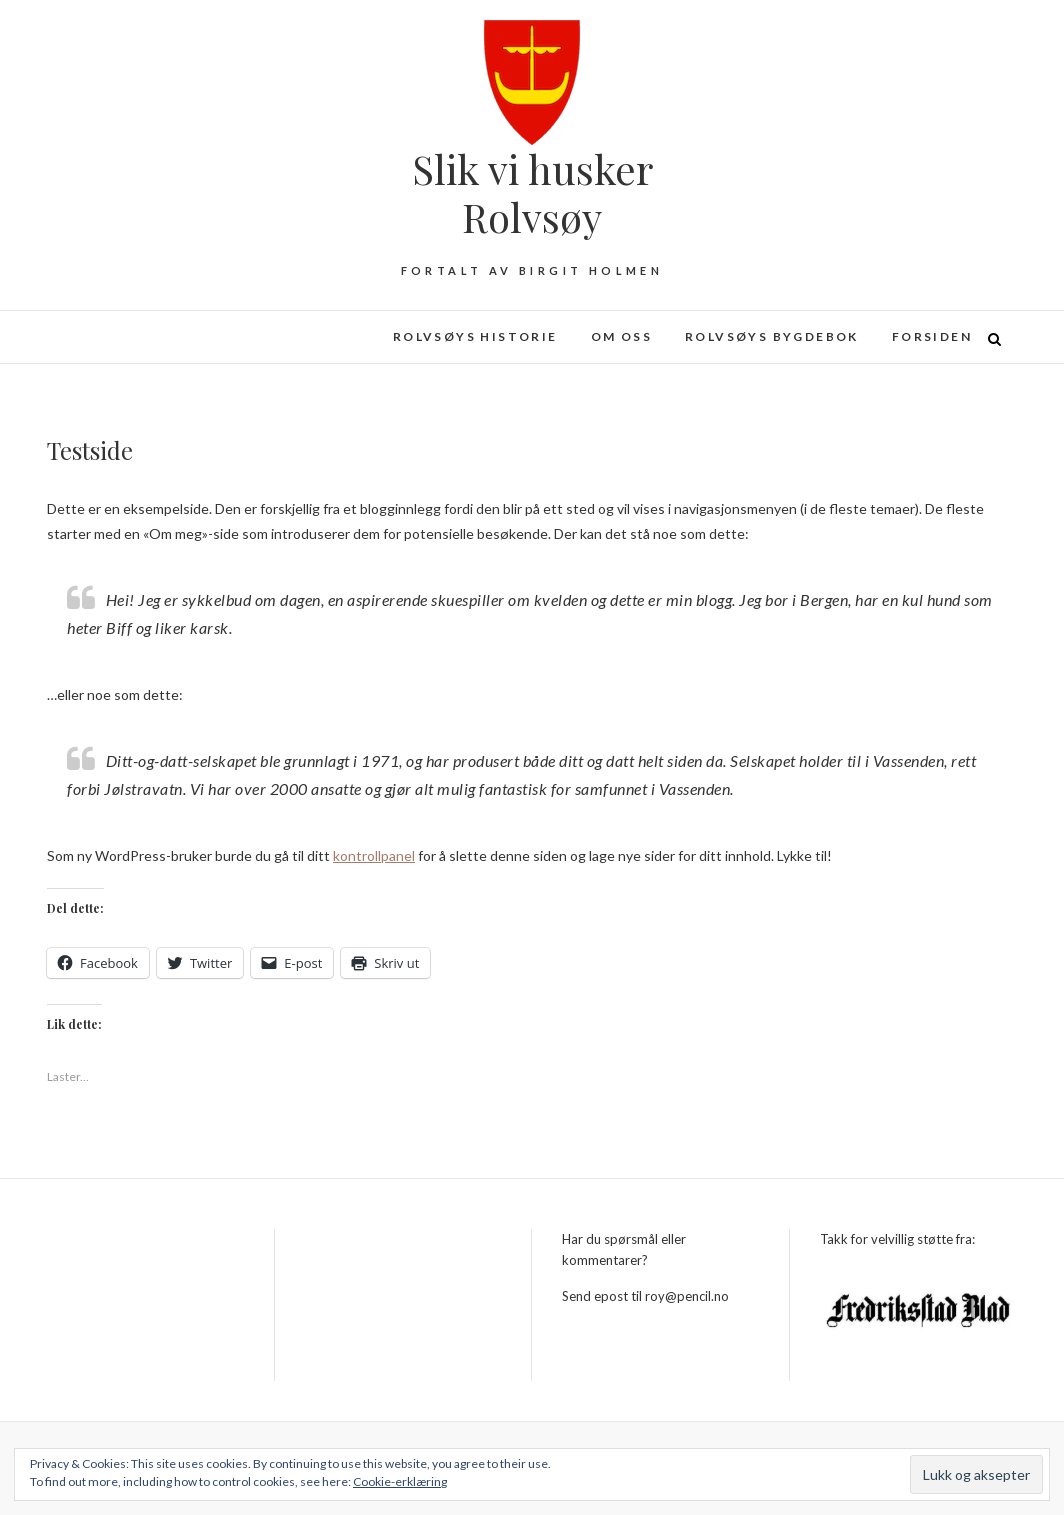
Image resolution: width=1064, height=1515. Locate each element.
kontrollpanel (374, 855)
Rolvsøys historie (475, 336)
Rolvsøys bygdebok (772, 336)
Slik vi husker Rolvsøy (532, 193)
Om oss (621, 336)
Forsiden (932, 336)
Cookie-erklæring (400, 1481)
